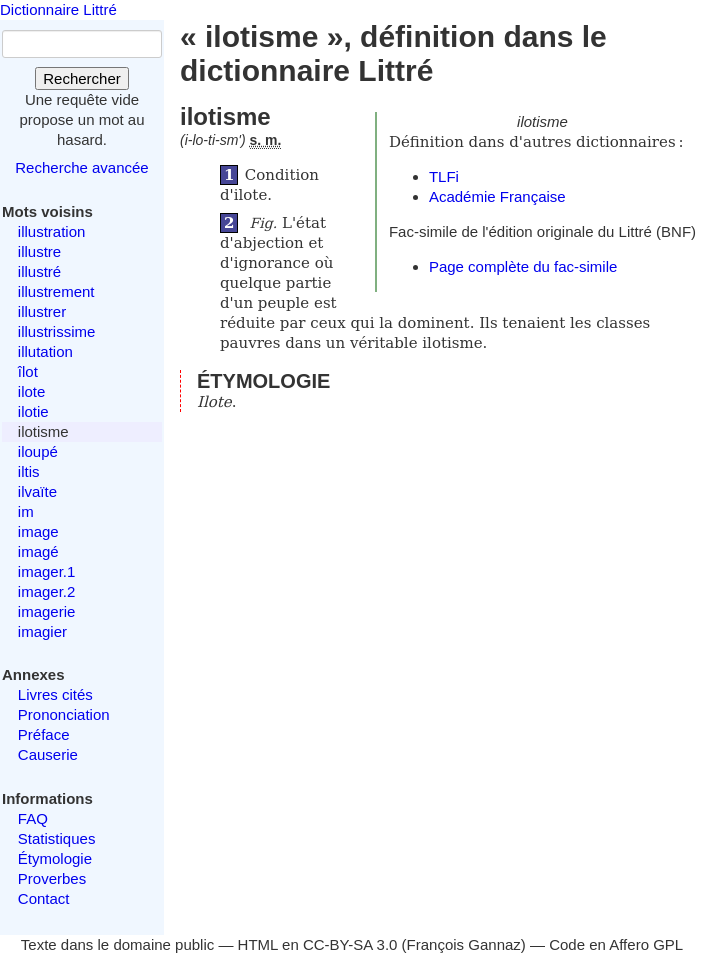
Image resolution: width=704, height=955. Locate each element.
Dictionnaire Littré (58, 9)
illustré (39, 271)
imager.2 (47, 591)
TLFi (444, 176)
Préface (44, 734)
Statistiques (57, 838)
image (38, 531)
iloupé (38, 451)
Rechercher (82, 78)
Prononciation (64, 714)
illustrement (56, 291)
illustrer (42, 311)
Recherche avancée (81, 167)
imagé (38, 551)
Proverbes (52, 878)
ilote (32, 391)
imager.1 (47, 571)
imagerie (47, 611)
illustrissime (57, 331)
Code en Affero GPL (616, 944)
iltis (29, 471)
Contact (44, 898)
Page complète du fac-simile (523, 266)
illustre (39, 251)
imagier (42, 631)
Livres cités (55, 694)
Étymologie (55, 858)
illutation (45, 351)
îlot (28, 371)
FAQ (33, 818)
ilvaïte (37, 491)
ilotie (33, 411)
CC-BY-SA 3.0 (350, 944)
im (26, 511)
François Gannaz (464, 944)
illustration (52, 231)
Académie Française (497, 196)
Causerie (48, 754)
